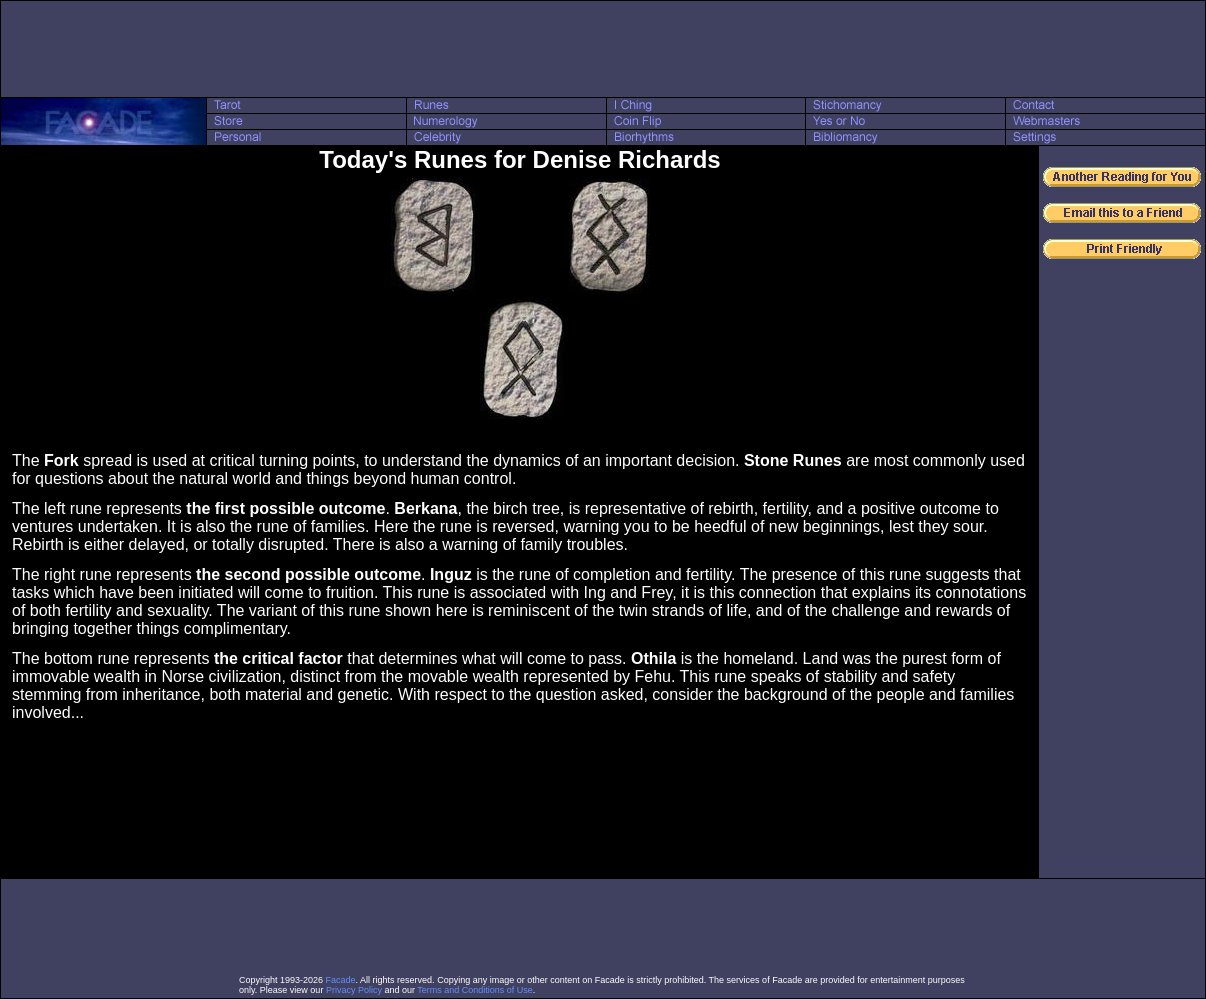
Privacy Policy (354, 990)
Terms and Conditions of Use (475, 990)
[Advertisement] (603, 49)
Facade (341, 980)
